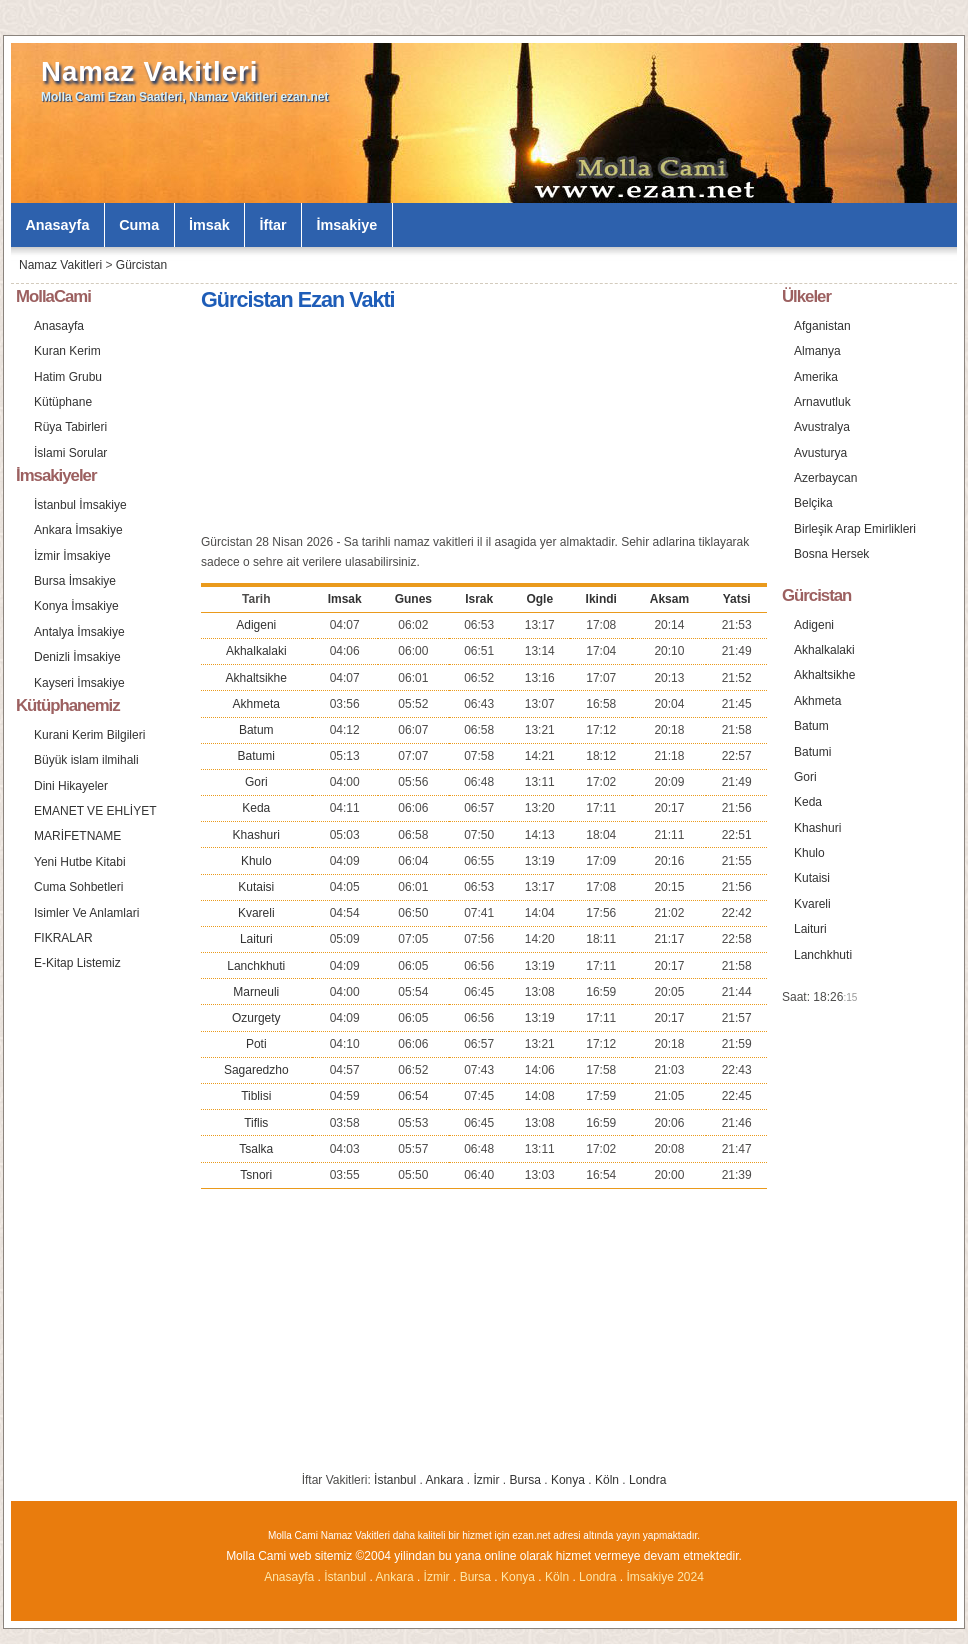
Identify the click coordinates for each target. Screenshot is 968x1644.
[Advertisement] (372, 426)
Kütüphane (63, 402)
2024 (690, 1577)
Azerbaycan (825, 478)
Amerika (816, 377)
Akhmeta (256, 704)
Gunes (413, 599)
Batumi (256, 756)
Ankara (444, 1480)
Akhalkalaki (256, 651)
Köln (607, 1480)
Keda (256, 808)
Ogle (539, 599)
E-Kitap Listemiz (77, 963)
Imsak (345, 599)
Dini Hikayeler (71, 786)
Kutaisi (256, 887)
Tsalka (256, 1149)
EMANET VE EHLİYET (95, 811)
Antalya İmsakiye (79, 632)
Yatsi (737, 599)
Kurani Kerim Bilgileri (89, 735)
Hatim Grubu (68, 377)
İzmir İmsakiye (72, 556)
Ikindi (601, 599)
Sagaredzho (256, 1070)
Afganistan (822, 326)
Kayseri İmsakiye (79, 683)
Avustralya (822, 427)
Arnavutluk (822, 402)
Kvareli (256, 913)
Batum (256, 730)
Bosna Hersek (831, 554)
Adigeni (256, 625)
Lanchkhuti (256, 966)
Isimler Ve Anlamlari (86, 913)
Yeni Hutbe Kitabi (80, 862)
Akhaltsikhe (256, 678)
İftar (273, 225)
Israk (479, 599)
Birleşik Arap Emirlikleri (855, 529)
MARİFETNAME (77, 836)
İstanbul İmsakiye (80, 505)
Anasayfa (57, 225)
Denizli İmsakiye (77, 657)
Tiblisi (256, 1096)
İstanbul (395, 1480)
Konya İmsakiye (76, 606)
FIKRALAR (63, 938)
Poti (256, 1044)
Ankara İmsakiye (78, 530)
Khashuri (256, 835)
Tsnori (256, 1175)
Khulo (256, 861)
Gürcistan (141, 265)
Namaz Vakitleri (149, 71)
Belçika (813, 503)
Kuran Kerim (67, 351)
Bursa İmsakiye (75, 581)
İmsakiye (347, 225)
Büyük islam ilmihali (86, 760)
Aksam (669, 599)
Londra (647, 1480)
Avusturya (820, 453)
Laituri (256, 939)
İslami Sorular (70, 453)
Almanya (817, 351)
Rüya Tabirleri (70, 427)
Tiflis (256, 1123)
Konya (568, 1480)
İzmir (487, 1480)
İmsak (209, 225)
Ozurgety (256, 1018)
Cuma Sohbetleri (78, 887)
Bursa (525, 1480)
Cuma (139, 225)
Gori (256, 782)
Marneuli (256, 992)
